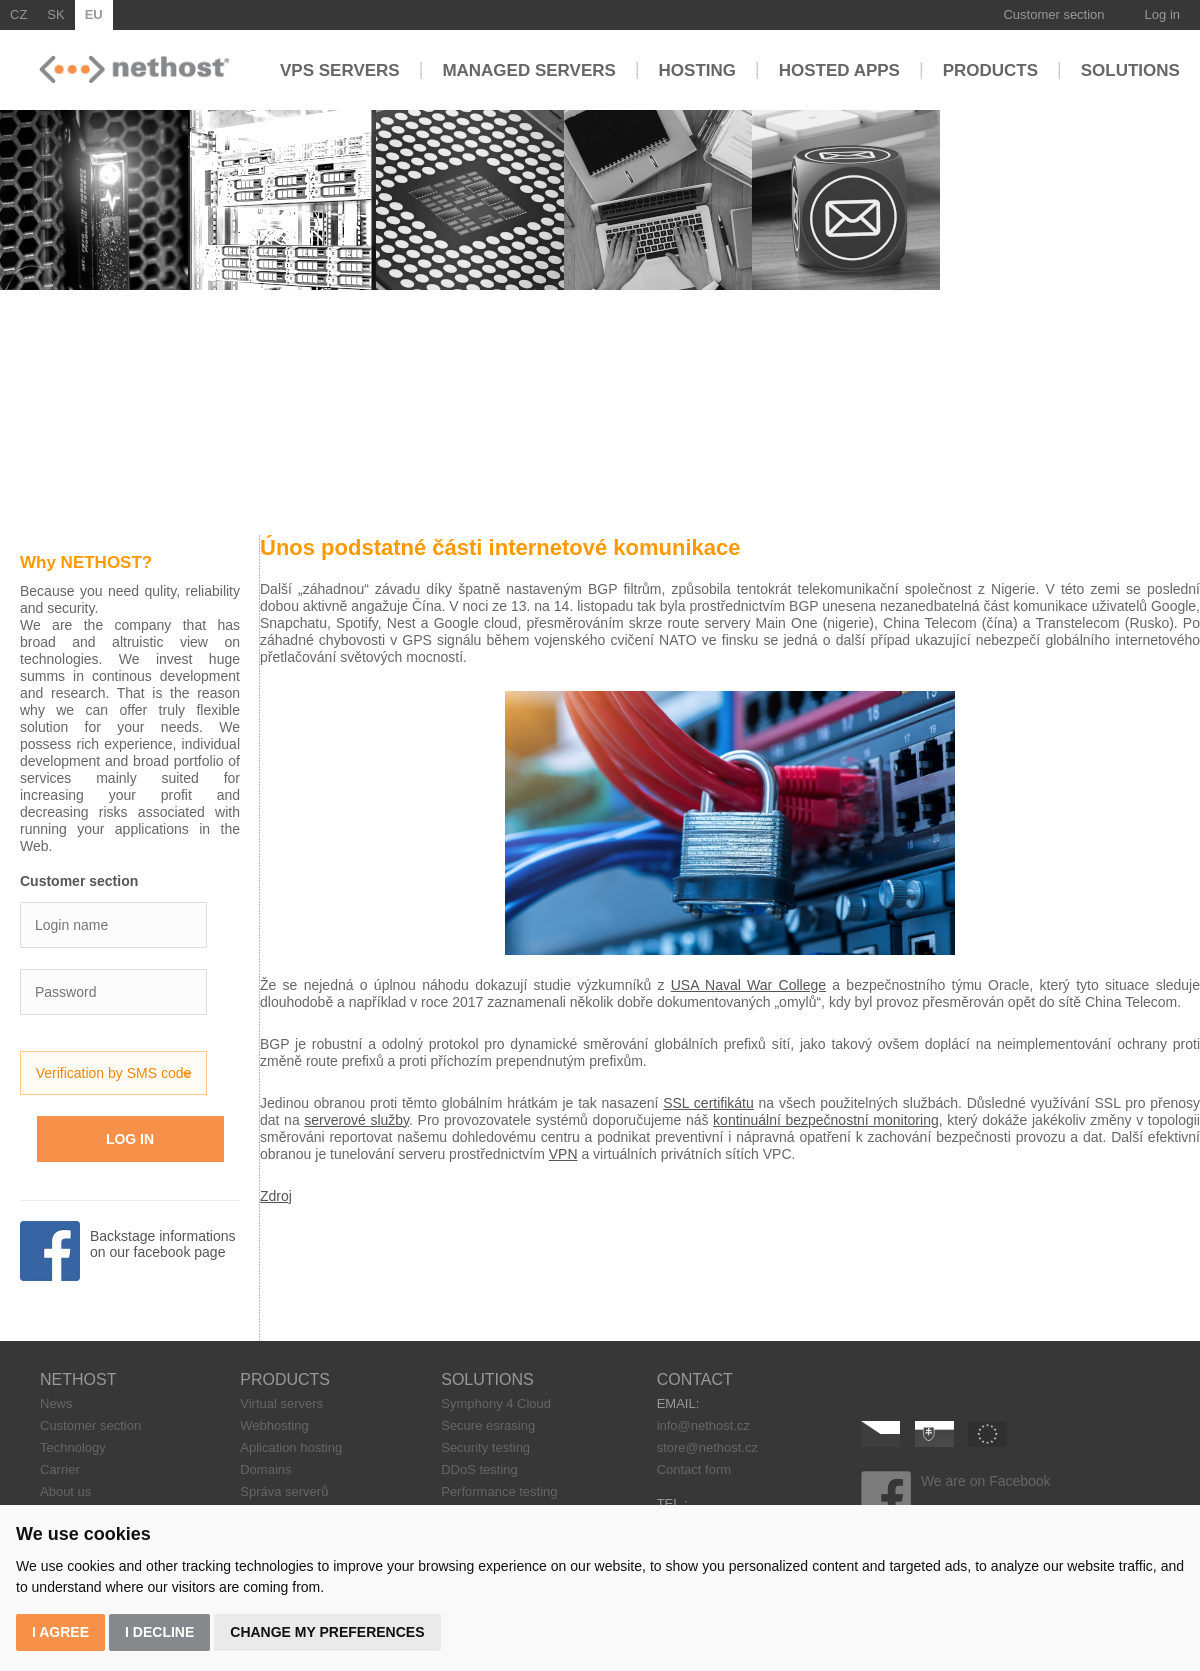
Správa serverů (284, 1491)
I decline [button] (159, 1632)
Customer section (1053, 14)
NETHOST (78, 1379)
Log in (1162, 14)
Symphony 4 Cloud (496, 1403)
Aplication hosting (291, 1447)
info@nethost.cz (703, 1425)
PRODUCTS (285, 1379)
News (56, 1403)
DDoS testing (479, 1469)
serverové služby (356, 1120)
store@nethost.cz (707, 1447)
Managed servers (529, 69)
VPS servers (340, 69)
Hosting (697, 69)
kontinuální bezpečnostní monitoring (826, 1120)
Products (990, 69)
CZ (18, 14)
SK (55, 14)
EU (94, 14)
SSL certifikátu (708, 1103)
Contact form (694, 1469)
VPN (563, 1154)
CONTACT (695, 1379)
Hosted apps (839, 69)
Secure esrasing (488, 1425)
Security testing (485, 1447)
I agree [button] (60, 1632)
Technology (73, 1447)
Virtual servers (281, 1403)
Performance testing (499, 1491)
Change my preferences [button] (327, 1632)
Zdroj (276, 1196)
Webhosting (274, 1425)
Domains (265, 1469)
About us (65, 1491)
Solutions (1130, 69)
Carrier (60, 1469)
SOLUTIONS (487, 1379)
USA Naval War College (748, 985)
